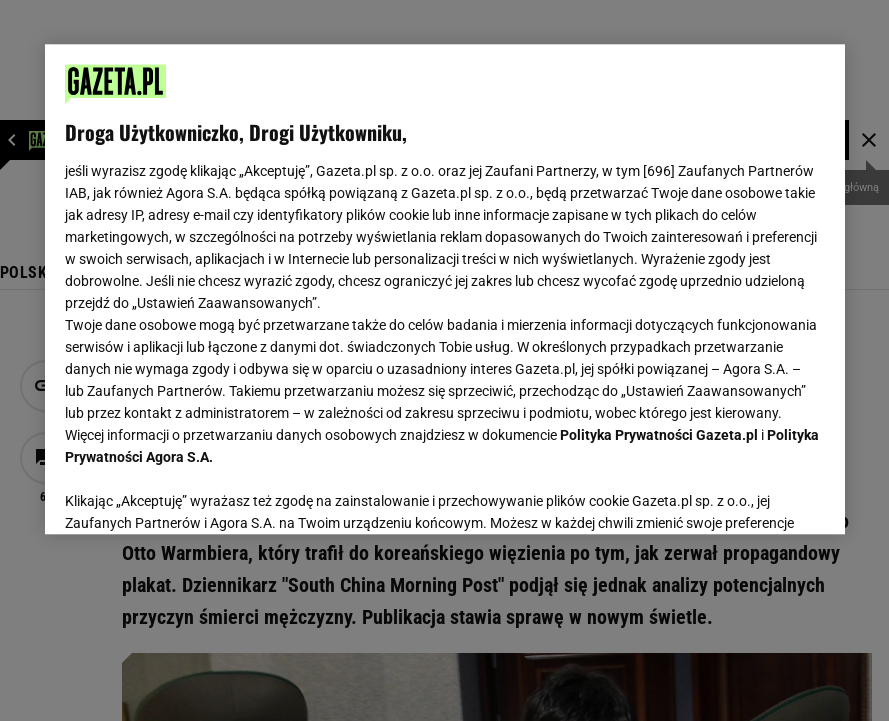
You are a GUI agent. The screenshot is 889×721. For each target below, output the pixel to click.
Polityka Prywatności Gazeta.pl (659, 435)
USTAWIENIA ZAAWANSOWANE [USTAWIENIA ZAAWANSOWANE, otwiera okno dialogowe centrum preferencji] (195, 494)
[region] (445, 289)
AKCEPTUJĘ (756, 495)
